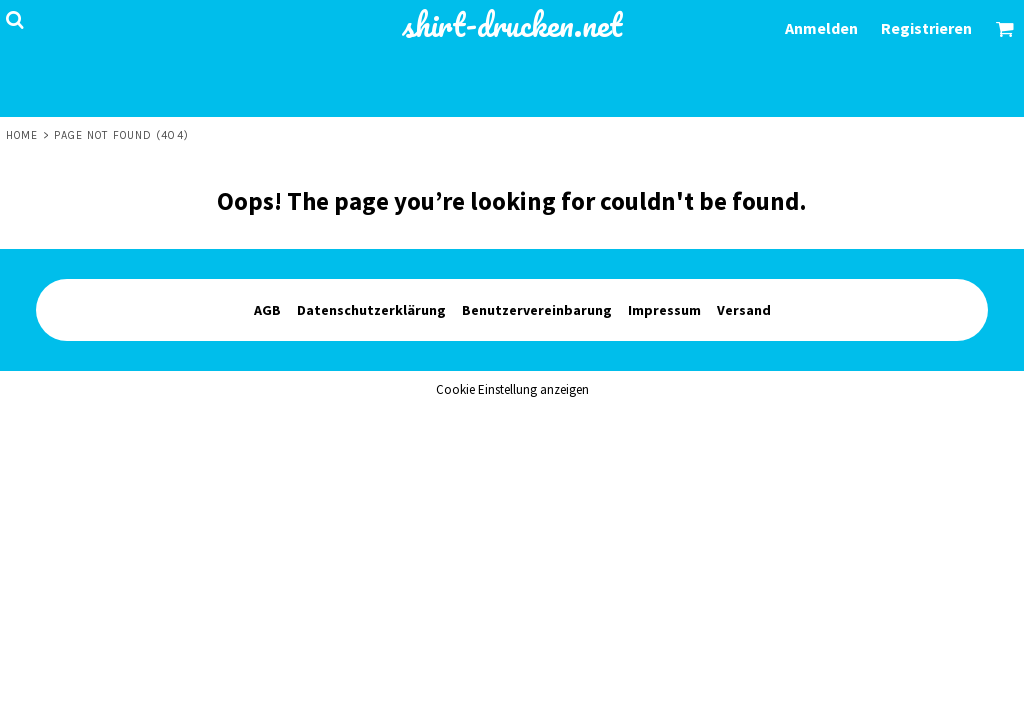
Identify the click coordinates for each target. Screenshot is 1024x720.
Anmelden (821, 28)
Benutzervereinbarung (537, 310)
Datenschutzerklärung (371, 310)
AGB (267, 310)
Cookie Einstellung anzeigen (512, 389)
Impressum (664, 310)
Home (22, 135)
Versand (744, 310)
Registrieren (926, 28)
